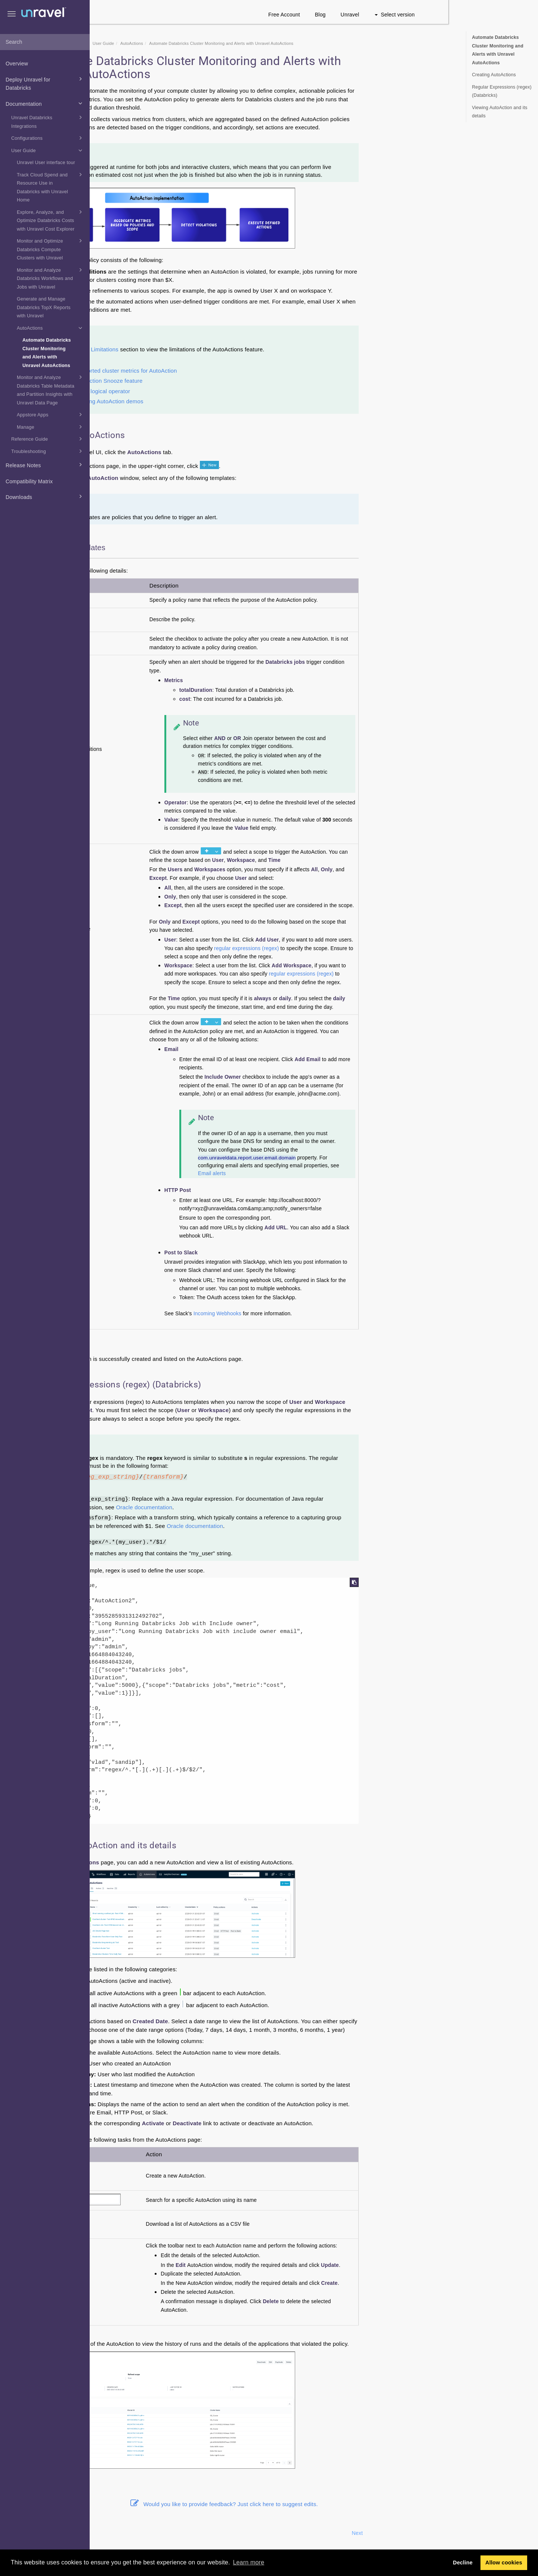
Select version (484, 15)
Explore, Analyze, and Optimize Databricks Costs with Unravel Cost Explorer (50, 220)
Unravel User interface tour (46, 162)
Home (135, 43)
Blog (410, 15)
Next (446, 2533)
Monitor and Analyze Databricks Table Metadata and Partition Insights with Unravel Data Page (50, 389)
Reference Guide (47, 439)
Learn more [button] (248, 2562)
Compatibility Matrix (29, 481)
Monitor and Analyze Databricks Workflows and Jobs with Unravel (50, 278)
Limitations (194, 349)
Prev (109, 2533)
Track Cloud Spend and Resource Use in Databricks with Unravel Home (50, 186)
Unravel (439, 15)
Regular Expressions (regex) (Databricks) (502, 91)
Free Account (374, 15)
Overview (17, 64)
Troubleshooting (47, 451)
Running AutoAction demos (198, 401)
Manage (50, 427)
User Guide (47, 150)
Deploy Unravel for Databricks (45, 83)
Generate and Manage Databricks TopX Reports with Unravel (44, 307)
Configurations (47, 138)
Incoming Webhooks (307, 1313)
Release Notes (45, 464)
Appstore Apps (50, 414)
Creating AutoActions (494, 74)
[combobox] (45, 42)
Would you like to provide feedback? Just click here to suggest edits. (314, 2504)
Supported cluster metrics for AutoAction (215, 370)
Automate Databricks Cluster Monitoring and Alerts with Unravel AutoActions (46, 353)
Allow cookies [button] (503, 2563)
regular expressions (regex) (336, 948)
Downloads (45, 496)
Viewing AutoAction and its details (499, 112)
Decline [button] (463, 2563)
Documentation (45, 103)
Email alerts (301, 1173)
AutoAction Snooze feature (198, 381)
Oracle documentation (233, 1507)
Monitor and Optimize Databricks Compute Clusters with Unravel (50, 249)
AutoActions (50, 328)
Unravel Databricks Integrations (47, 121)
